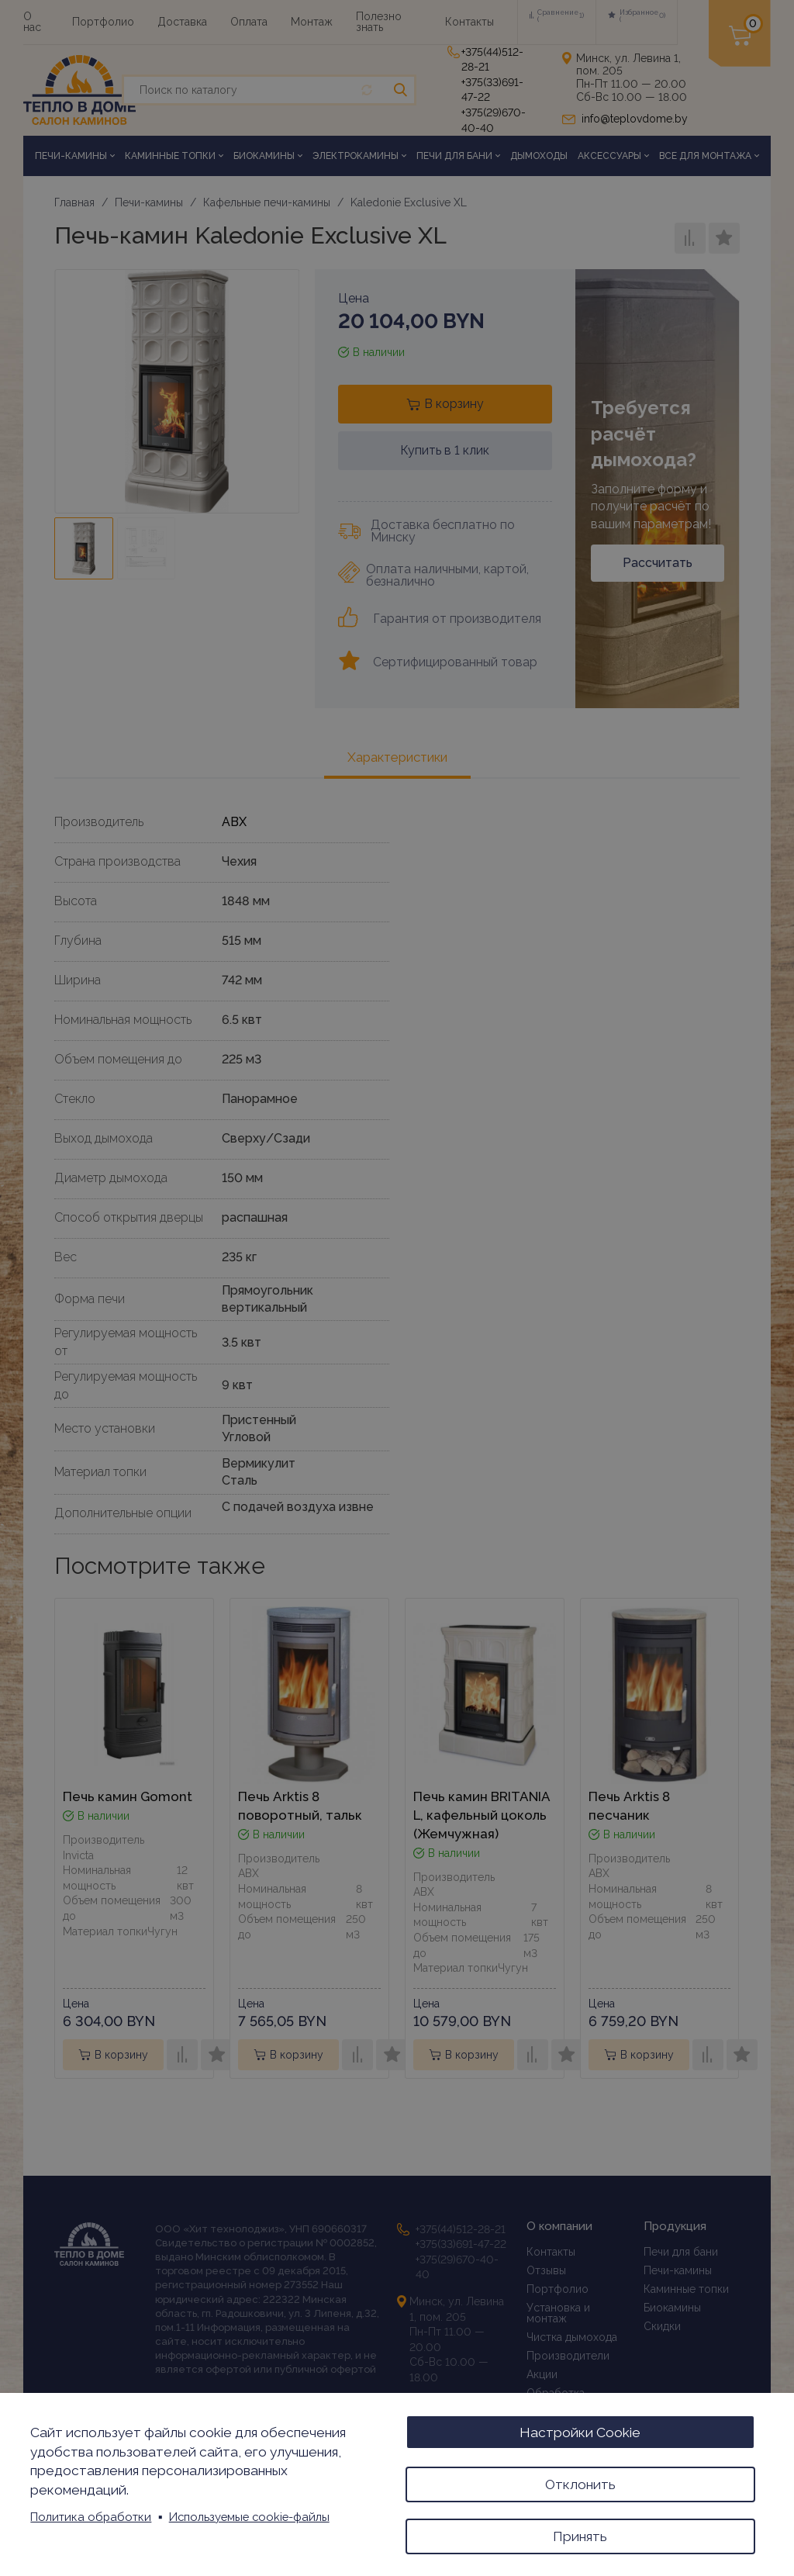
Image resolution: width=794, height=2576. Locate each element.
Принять (580, 2535)
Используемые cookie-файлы (249, 2513)
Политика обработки (90, 2513)
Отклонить (580, 2480)
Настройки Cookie (580, 2427)
